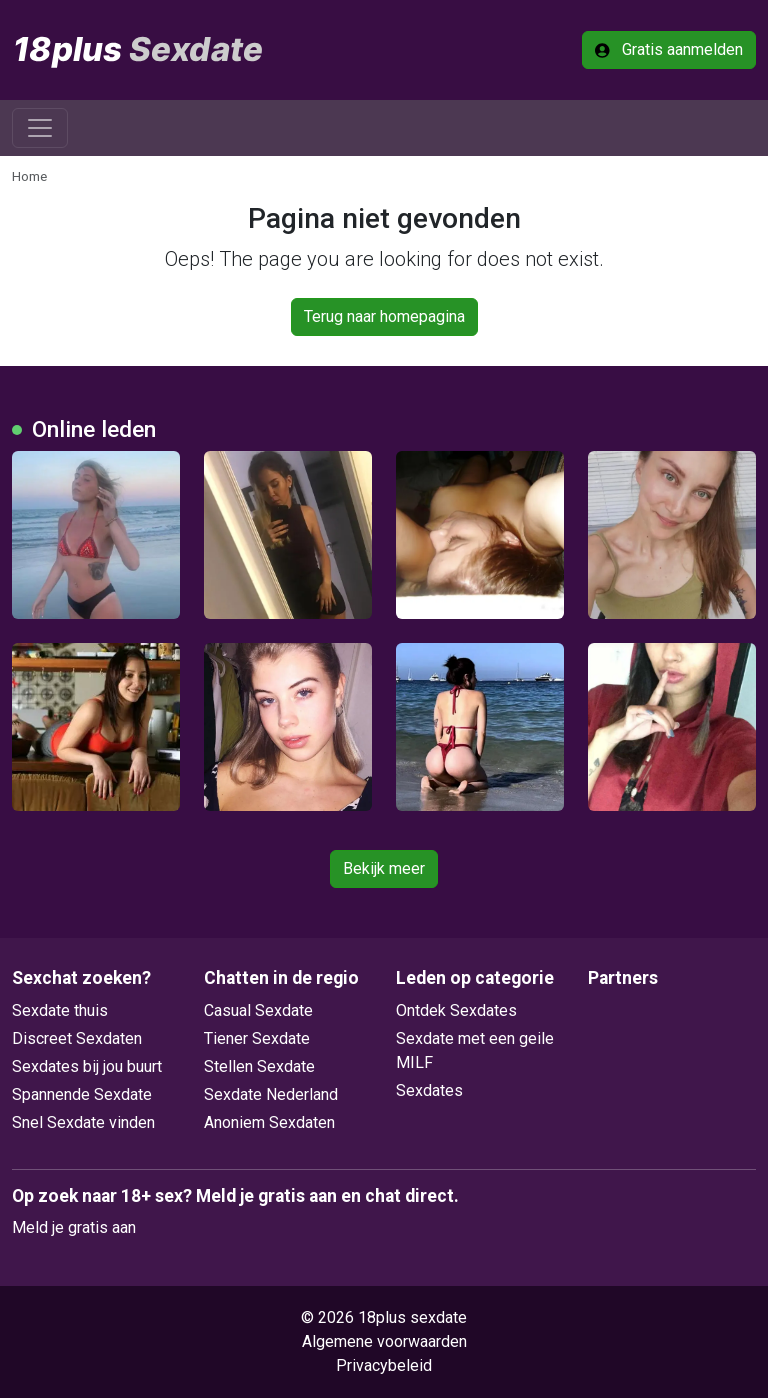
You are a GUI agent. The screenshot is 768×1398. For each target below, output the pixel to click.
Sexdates (429, 1090)
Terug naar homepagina (384, 316)
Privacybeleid (384, 1365)
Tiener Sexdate (257, 1038)
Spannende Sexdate (82, 1094)
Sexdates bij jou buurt (87, 1066)
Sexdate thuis (60, 1010)
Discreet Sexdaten (77, 1038)
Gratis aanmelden (669, 49)
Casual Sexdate (258, 1010)
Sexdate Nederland (271, 1094)
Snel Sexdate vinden (83, 1122)
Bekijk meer (384, 868)
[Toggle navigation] (40, 128)
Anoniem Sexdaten (269, 1122)
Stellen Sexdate (259, 1066)
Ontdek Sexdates (456, 1010)
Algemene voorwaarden (384, 1341)
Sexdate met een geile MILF (475, 1050)
